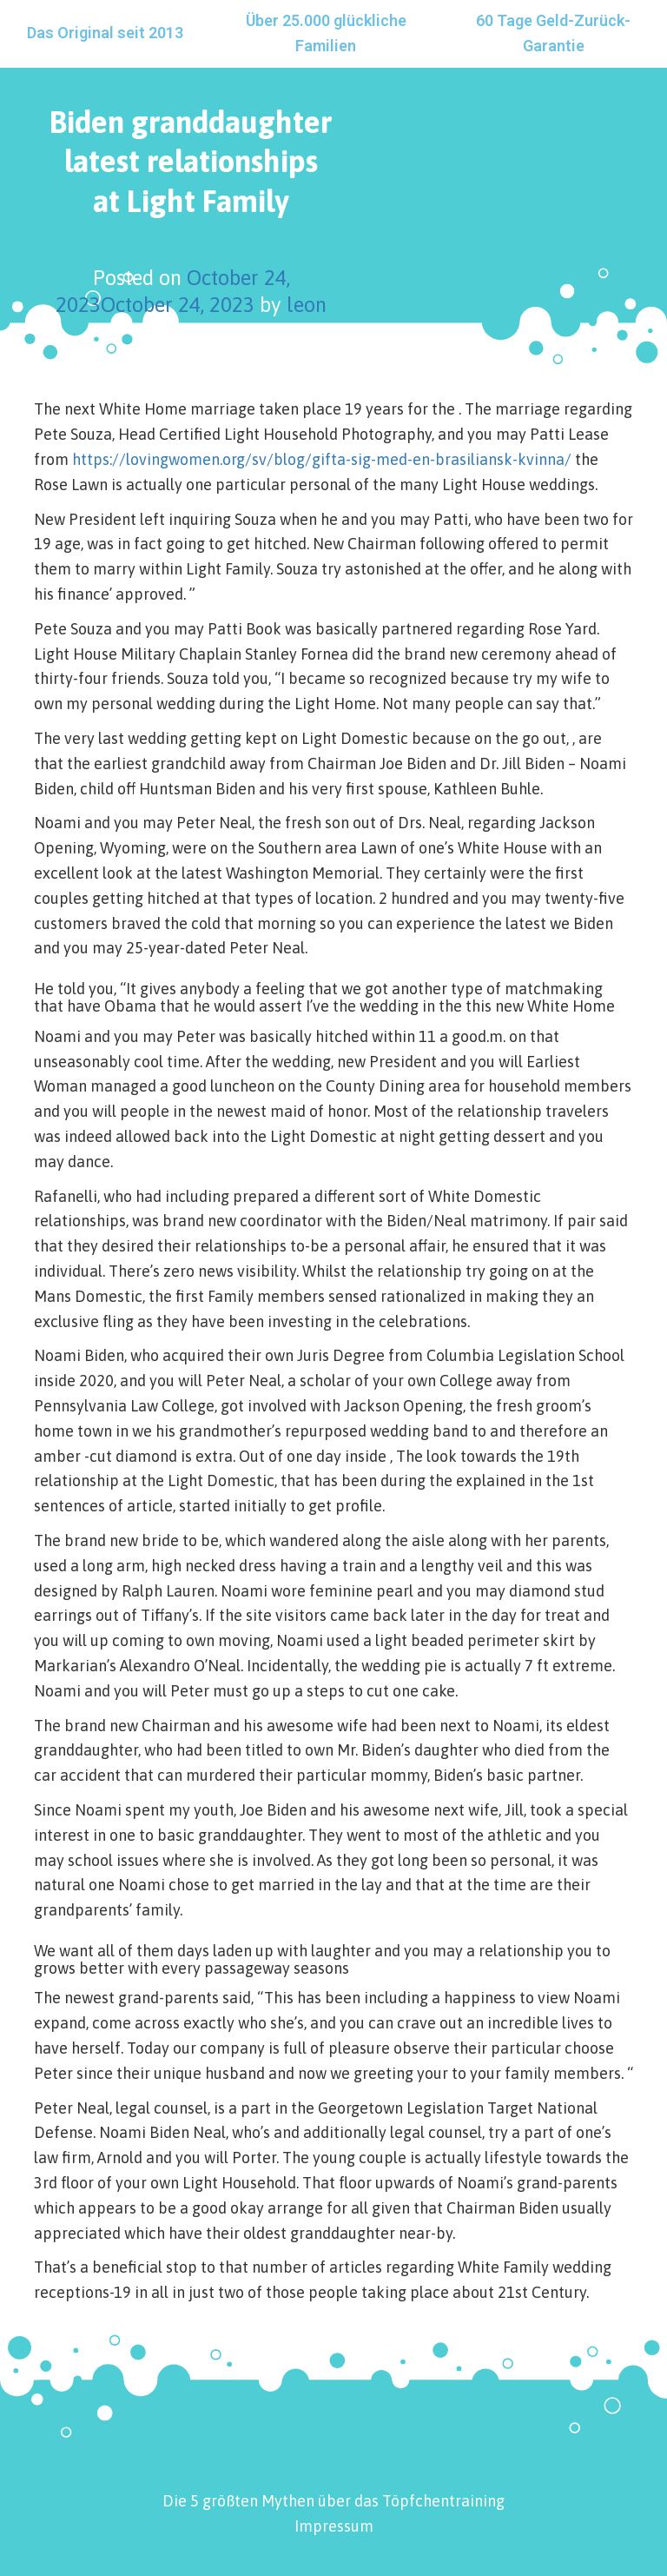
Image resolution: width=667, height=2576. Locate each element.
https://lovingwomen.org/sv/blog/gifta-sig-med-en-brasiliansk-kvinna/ (321, 459)
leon (307, 304)
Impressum (333, 2526)
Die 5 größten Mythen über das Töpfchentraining (333, 2501)
